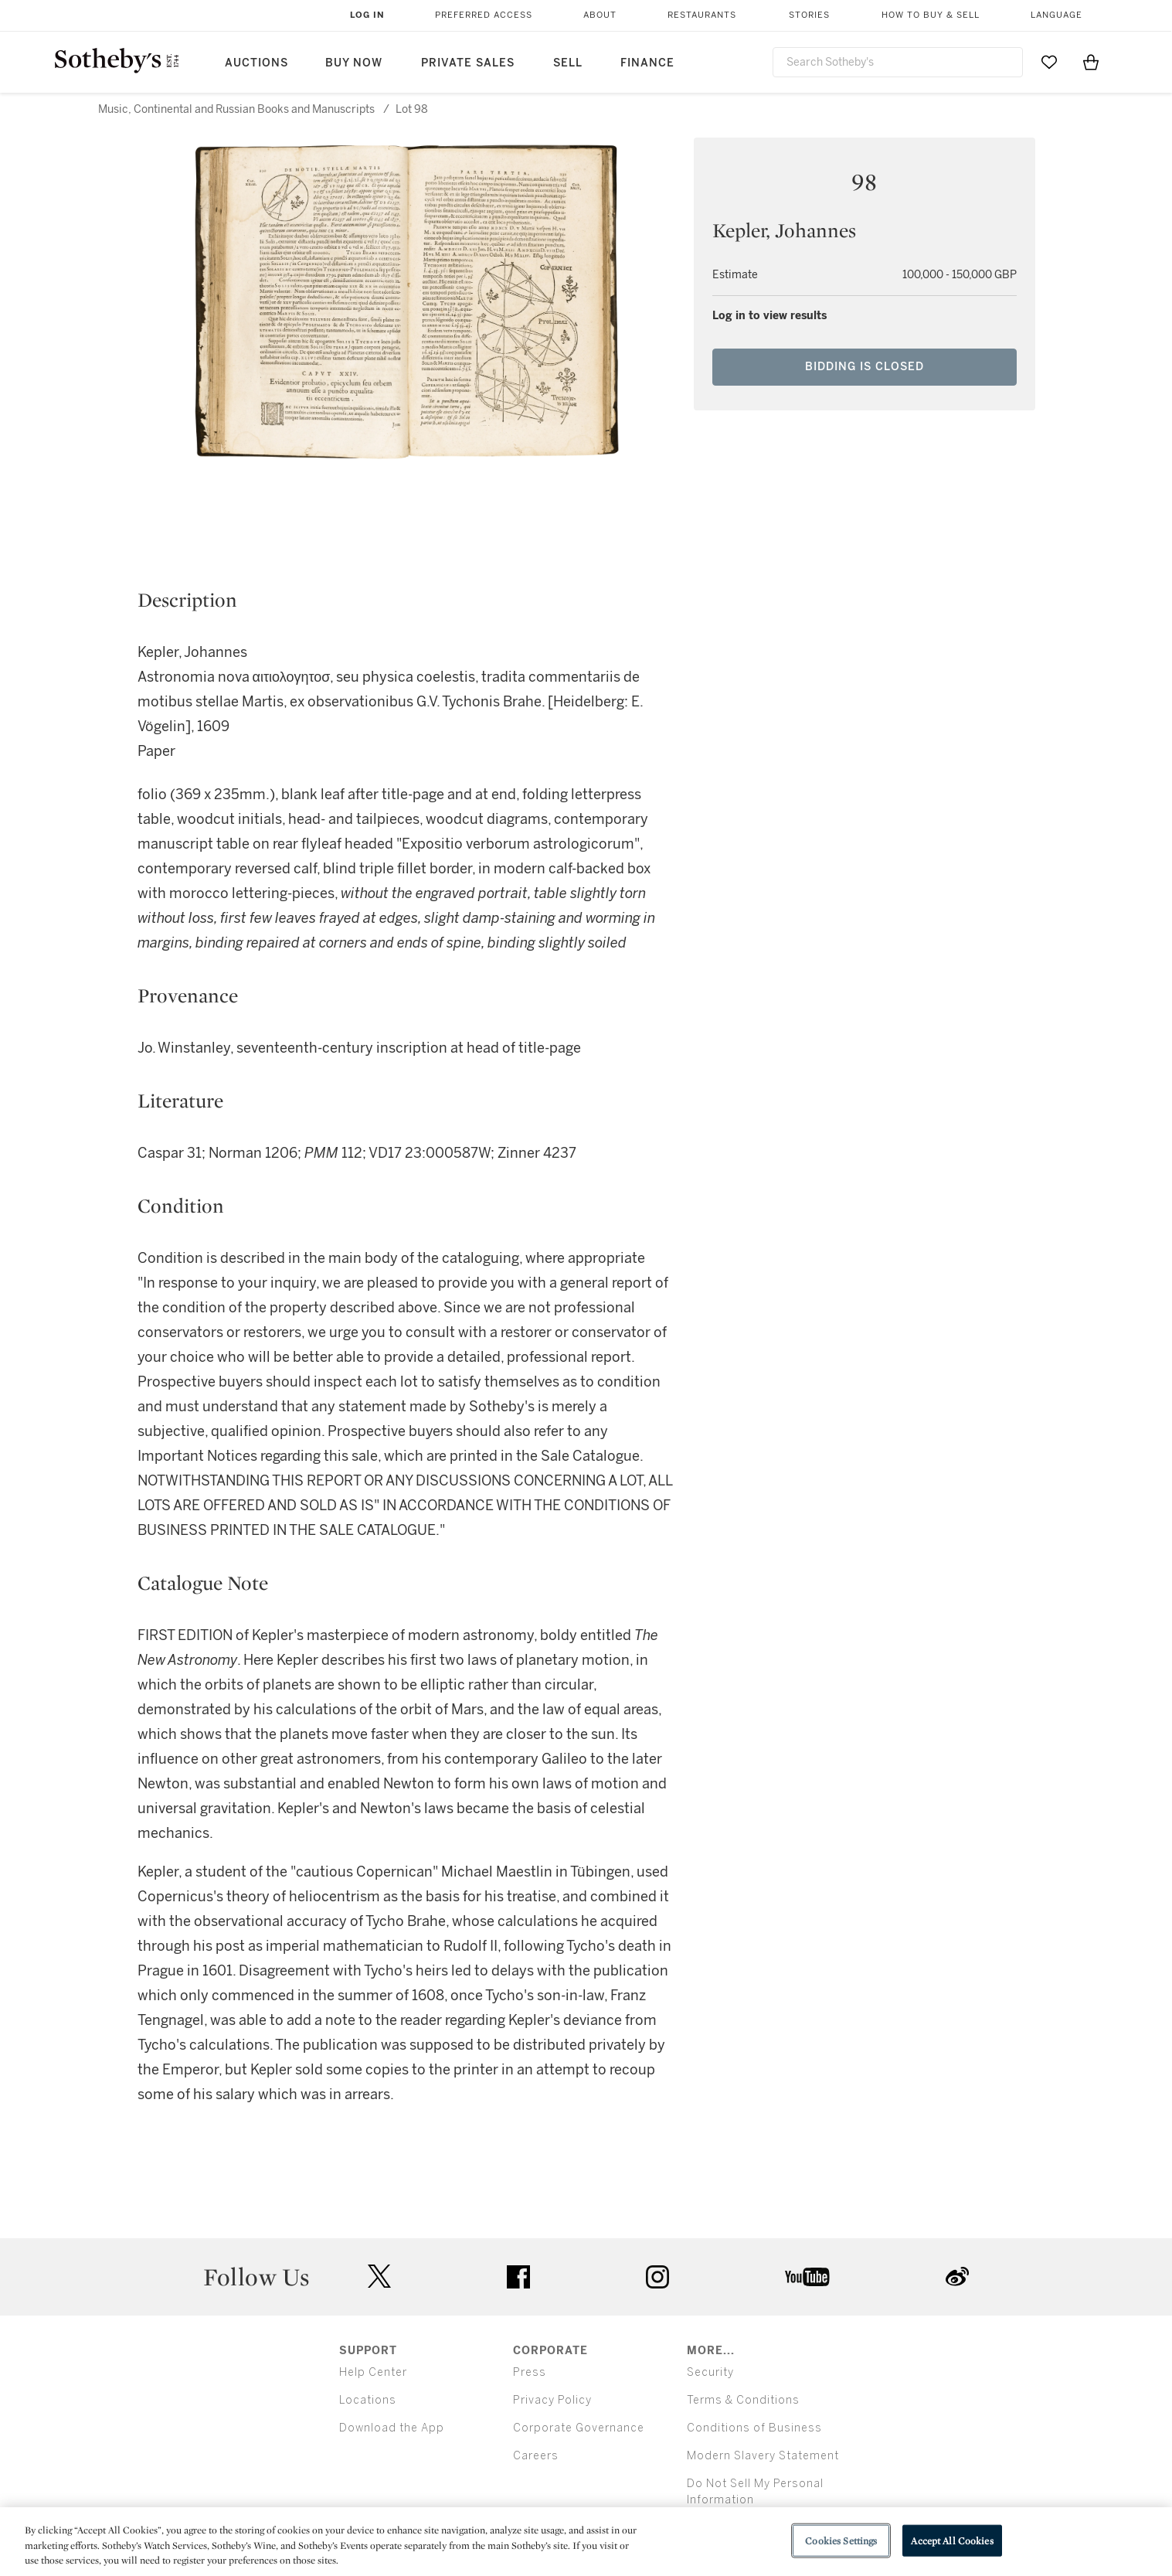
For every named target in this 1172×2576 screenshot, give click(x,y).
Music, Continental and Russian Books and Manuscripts (236, 109)
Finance (647, 63)
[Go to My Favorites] (1049, 61)
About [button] (600, 15)
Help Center (373, 2372)
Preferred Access (483, 15)
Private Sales (468, 63)
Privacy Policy (552, 2400)
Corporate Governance (578, 2428)
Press (529, 2372)
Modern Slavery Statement (763, 2455)
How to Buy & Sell (931, 15)
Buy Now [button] (353, 63)
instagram (657, 2276)
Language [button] (1056, 15)
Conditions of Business (754, 2428)
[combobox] (898, 62)
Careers (536, 2455)
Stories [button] (809, 15)
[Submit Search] (1005, 62)
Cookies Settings (841, 2540)
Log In (367, 15)
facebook (518, 2276)
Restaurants (702, 15)
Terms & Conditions (743, 2400)
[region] (586, 2541)
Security (710, 2372)
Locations (367, 2400)
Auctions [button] (256, 63)
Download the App (391, 2428)
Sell (568, 63)
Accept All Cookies (952, 2540)
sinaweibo (957, 2276)
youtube (807, 2277)
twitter (379, 2276)
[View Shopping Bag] (1091, 61)
